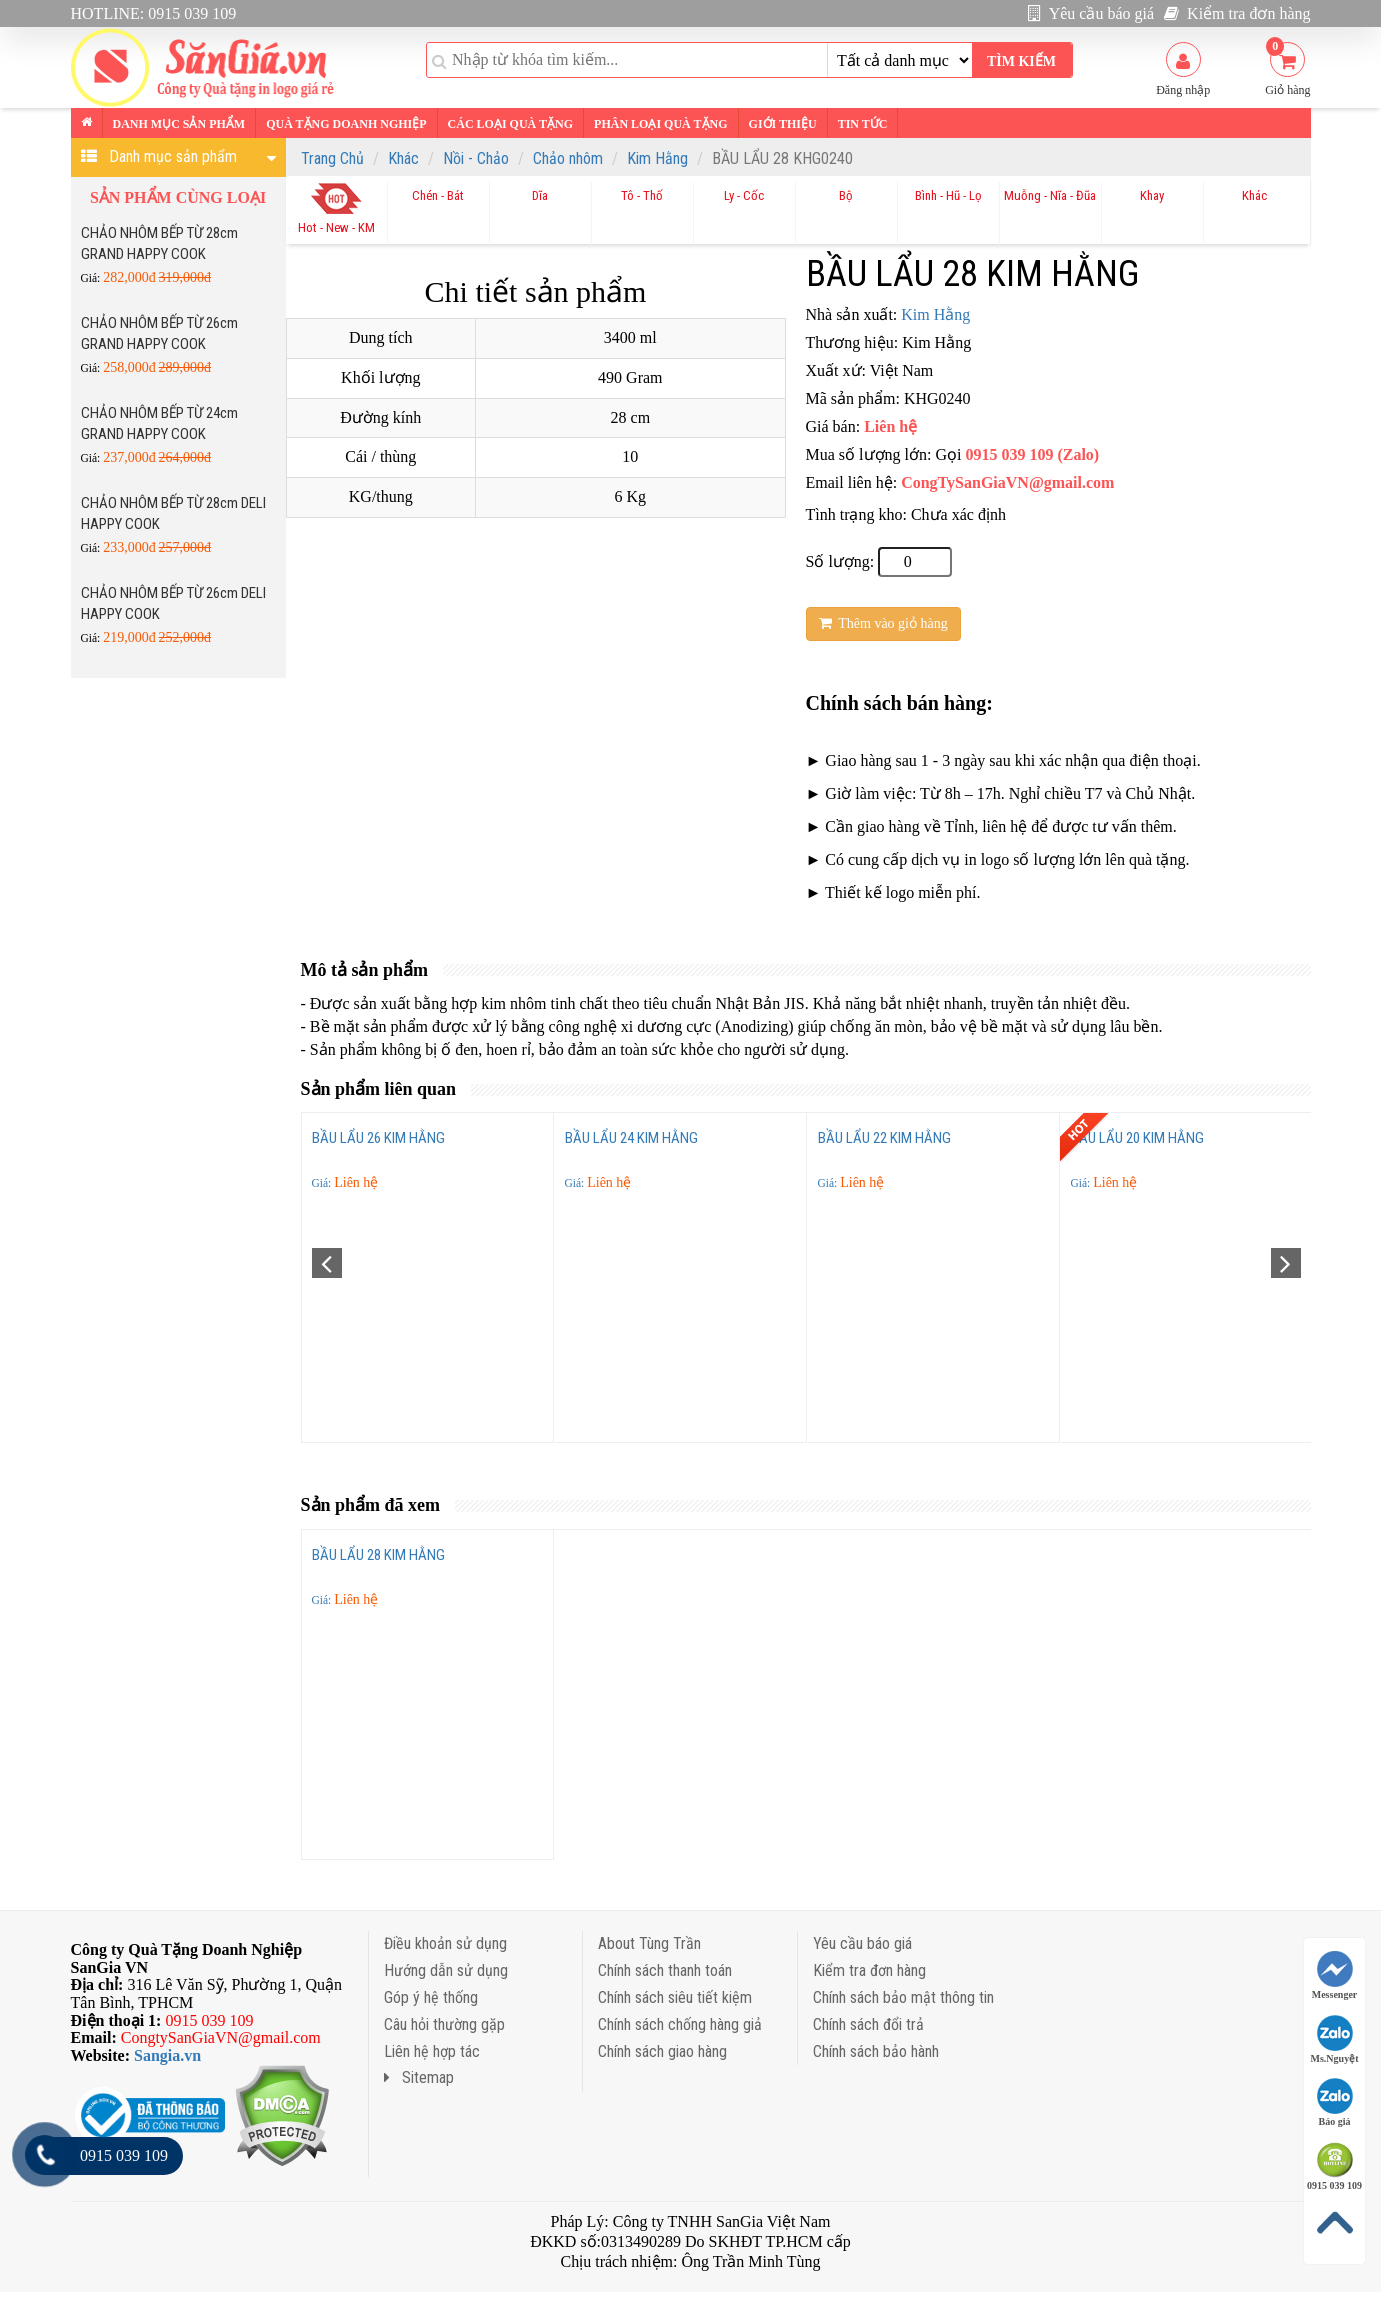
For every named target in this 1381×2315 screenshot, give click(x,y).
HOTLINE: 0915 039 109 (154, 13)
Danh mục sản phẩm (179, 124)
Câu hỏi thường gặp (444, 2024)
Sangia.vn (167, 2055)
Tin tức (863, 124)
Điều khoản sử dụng (445, 1943)
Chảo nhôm (568, 158)
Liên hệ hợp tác (432, 2051)
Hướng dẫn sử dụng (446, 1970)
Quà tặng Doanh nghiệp (346, 124)
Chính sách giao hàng (662, 2051)
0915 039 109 (1334, 2166)
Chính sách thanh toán (665, 1970)
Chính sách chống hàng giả (680, 2024)
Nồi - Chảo (476, 158)
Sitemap (419, 2077)
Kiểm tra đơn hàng (1237, 13)
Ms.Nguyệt (1335, 2039)
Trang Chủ (332, 158)
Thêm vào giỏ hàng (883, 623)
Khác (403, 158)
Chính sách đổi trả (868, 2024)
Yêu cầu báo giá (1091, 13)
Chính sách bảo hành (876, 2051)
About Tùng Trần (649, 1943)
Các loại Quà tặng (510, 124)
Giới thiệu (783, 124)
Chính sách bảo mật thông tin (903, 1997)
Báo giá (1335, 2102)
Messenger (1335, 1975)
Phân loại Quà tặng (660, 124)
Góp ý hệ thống (431, 1997)
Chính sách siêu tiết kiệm (675, 1997)
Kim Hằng (657, 158)
